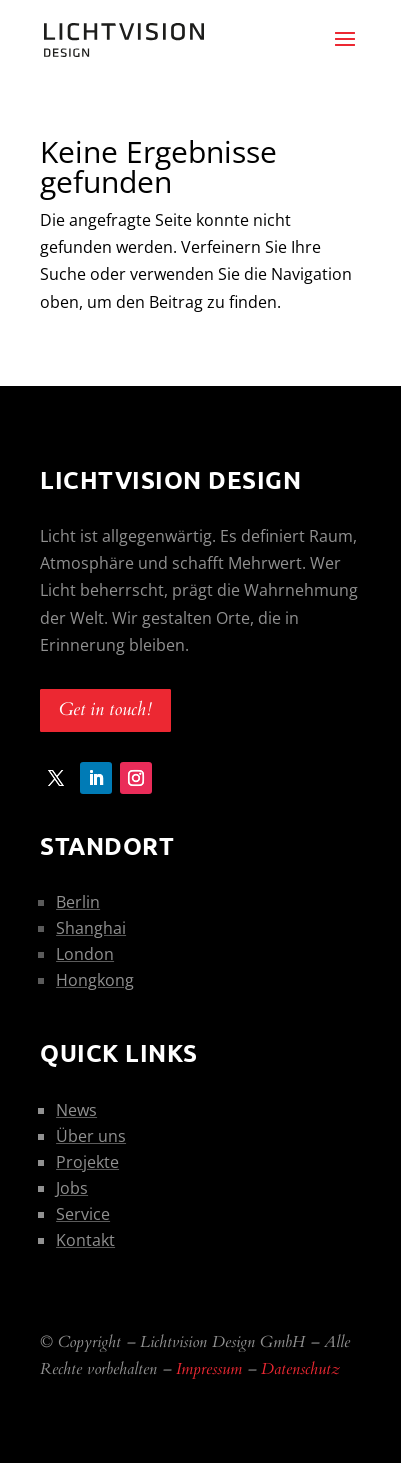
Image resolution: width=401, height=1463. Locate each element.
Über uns (91, 1136)
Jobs (72, 1188)
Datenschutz (300, 1369)
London (85, 954)
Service (83, 1214)
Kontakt (85, 1240)
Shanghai (91, 928)
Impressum (209, 1369)
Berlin (78, 902)
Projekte (87, 1162)
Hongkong (95, 980)
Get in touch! (105, 709)
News (76, 1110)
